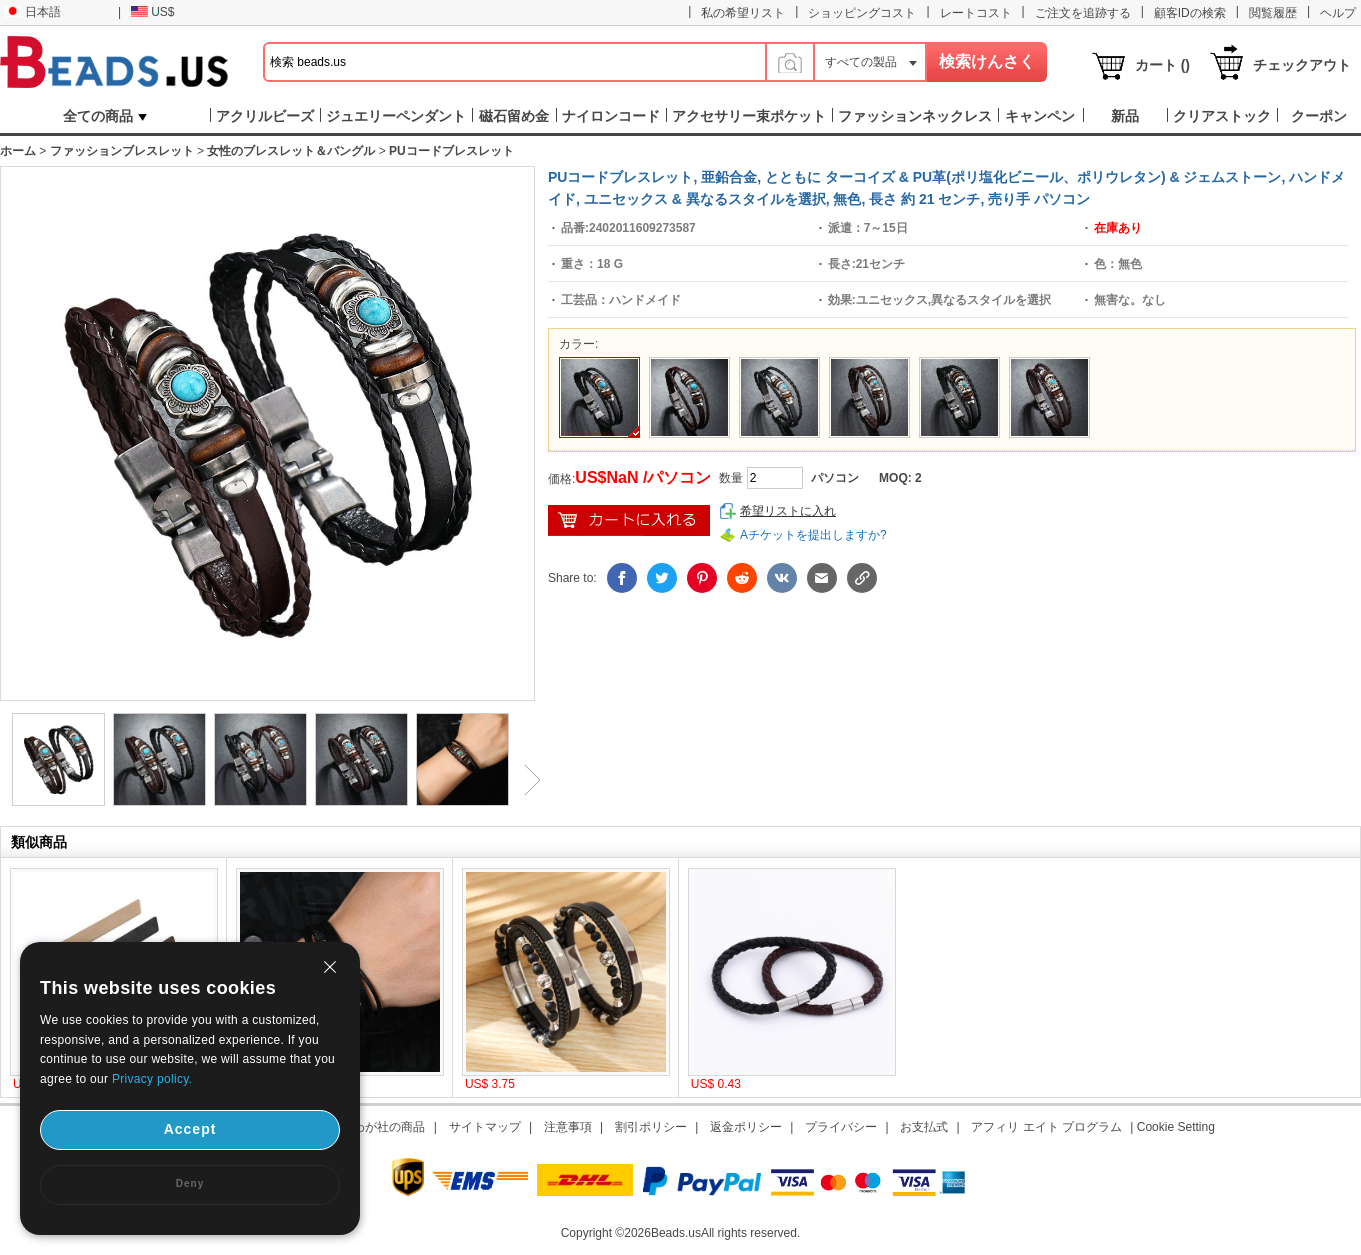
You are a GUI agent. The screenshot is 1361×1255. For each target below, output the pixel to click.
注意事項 (568, 1127)
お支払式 (924, 1127)
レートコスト (976, 13)
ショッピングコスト (862, 13)
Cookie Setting (1176, 1127)
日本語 (32, 12)
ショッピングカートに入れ (629, 520)
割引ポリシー (651, 1127)
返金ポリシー (746, 1127)
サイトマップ (485, 1127)
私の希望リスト (743, 13)
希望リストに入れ (788, 511)
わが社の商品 (389, 1127)
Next (525, 780)
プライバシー (841, 1127)
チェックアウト (1302, 65)
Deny (190, 1183)
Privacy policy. (152, 1079)
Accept (190, 1129)
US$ (152, 12)
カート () (1162, 65)
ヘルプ (1338, 13)
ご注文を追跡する (1083, 13)
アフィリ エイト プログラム (1046, 1127)
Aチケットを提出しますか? (813, 535)
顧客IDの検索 (1190, 13)
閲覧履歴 (1273, 13)
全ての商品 (105, 116)
